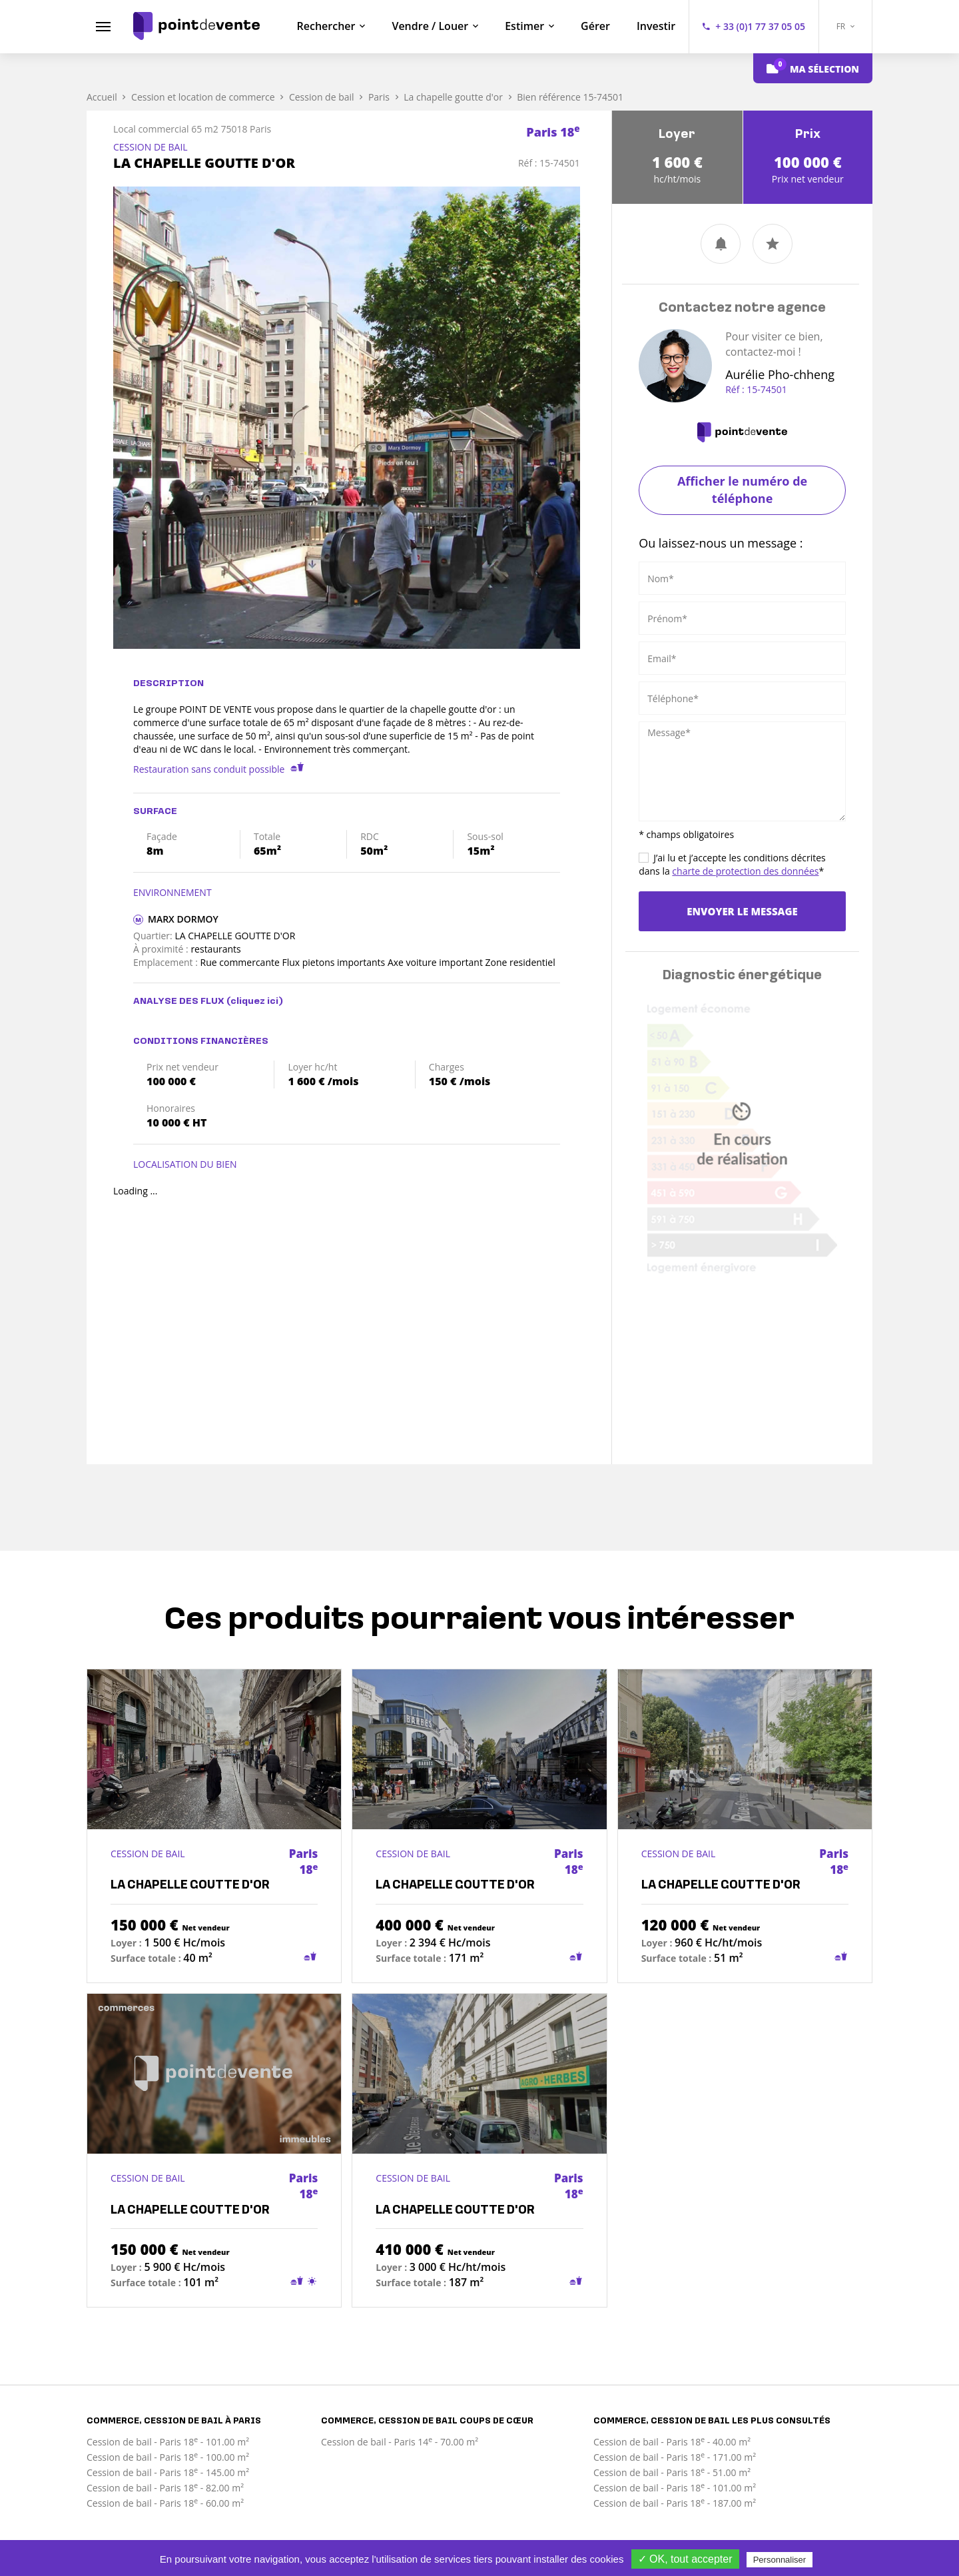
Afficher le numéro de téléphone (742, 489)
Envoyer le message (742, 911)
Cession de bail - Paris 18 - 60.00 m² (165, 2503)
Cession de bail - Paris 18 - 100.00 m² (168, 2457)
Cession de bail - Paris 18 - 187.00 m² (674, 2503)
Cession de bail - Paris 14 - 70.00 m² (399, 2441)
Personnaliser (779, 2560)
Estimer (524, 26)
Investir (656, 26)
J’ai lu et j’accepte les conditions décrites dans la (732, 864)
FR (845, 26)
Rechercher (326, 26)
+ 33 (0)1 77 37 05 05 (760, 26)
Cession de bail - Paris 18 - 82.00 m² (165, 2487)
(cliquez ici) (254, 1002)
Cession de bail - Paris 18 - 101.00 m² (168, 2441)
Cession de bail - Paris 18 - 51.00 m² (672, 2472)
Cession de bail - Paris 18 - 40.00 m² (672, 2441)
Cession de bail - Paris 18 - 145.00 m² (168, 2472)
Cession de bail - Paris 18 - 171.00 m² (674, 2457)
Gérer (595, 26)
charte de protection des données (745, 871)
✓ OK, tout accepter (685, 2559)
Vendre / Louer (430, 26)
